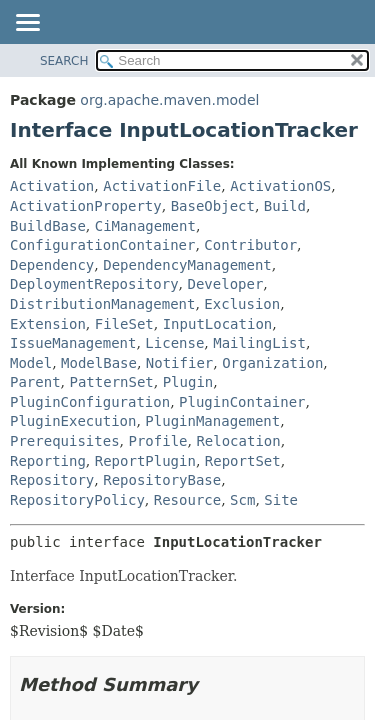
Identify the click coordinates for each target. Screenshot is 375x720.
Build (285, 206)
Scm (242, 500)
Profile (157, 441)
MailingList (259, 343)
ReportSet (243, 461)
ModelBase (99, 363)
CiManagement (145, 226)
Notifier (179, 363)
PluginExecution (73, 421)
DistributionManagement (102, 304)
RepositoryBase (162, 480)
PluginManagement (212, 421)
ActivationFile (162, 186)
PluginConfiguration (90, 402)
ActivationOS (280, 186)
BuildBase (48, 226)
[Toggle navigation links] (27, 24)
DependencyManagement (187, 265)
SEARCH (64, 61)
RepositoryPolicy (77, 500)
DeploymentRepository (94, 284)
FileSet (124, 324)
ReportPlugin (145, 461)
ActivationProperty (86, 206)
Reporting (48, 461)
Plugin (188, 382)
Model (31, 363)
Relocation (238, 441)
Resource (187, 500)
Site (281, 500)
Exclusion (242, 304)
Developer (225, 284)
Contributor (250, 245)
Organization (272, 363)
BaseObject (213, 206)
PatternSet (111, 382)
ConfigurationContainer (102, 245)
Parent (35, 382)
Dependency (52, 265)
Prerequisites (65, 441)
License (174, 343)
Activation (52, 186)
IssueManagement (73, 343)
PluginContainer (242, 402)
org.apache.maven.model (169, 100)
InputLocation (218, 324)
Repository (52, 480)
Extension (48, 324)
